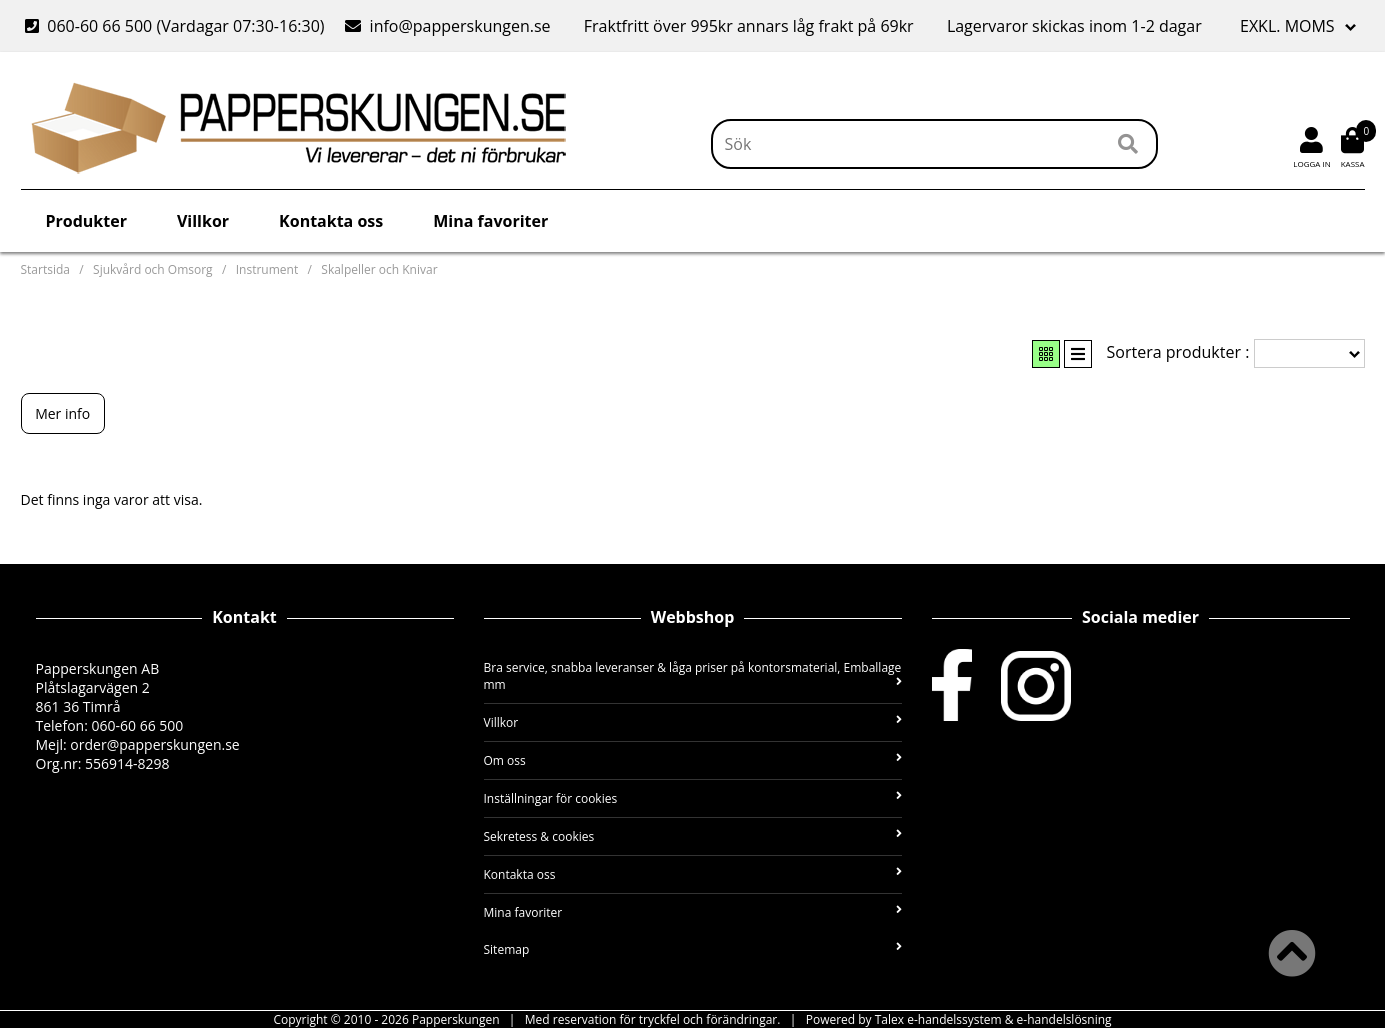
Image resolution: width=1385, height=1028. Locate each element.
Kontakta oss (331, 221)
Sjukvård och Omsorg (153, 269)
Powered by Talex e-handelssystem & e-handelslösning (959, 1019)
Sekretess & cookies (693, 836)
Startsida (45, 269)
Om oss (693, 760)
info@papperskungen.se (447, 26)
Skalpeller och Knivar (379, 269)
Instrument (267, 269)
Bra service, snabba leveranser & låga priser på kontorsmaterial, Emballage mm (693, 676)
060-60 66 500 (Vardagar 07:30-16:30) (177, 26)
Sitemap (693, 949)
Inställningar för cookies (693, 798)
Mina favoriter (490, 221)
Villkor (203, 221)
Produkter (86, 221)
